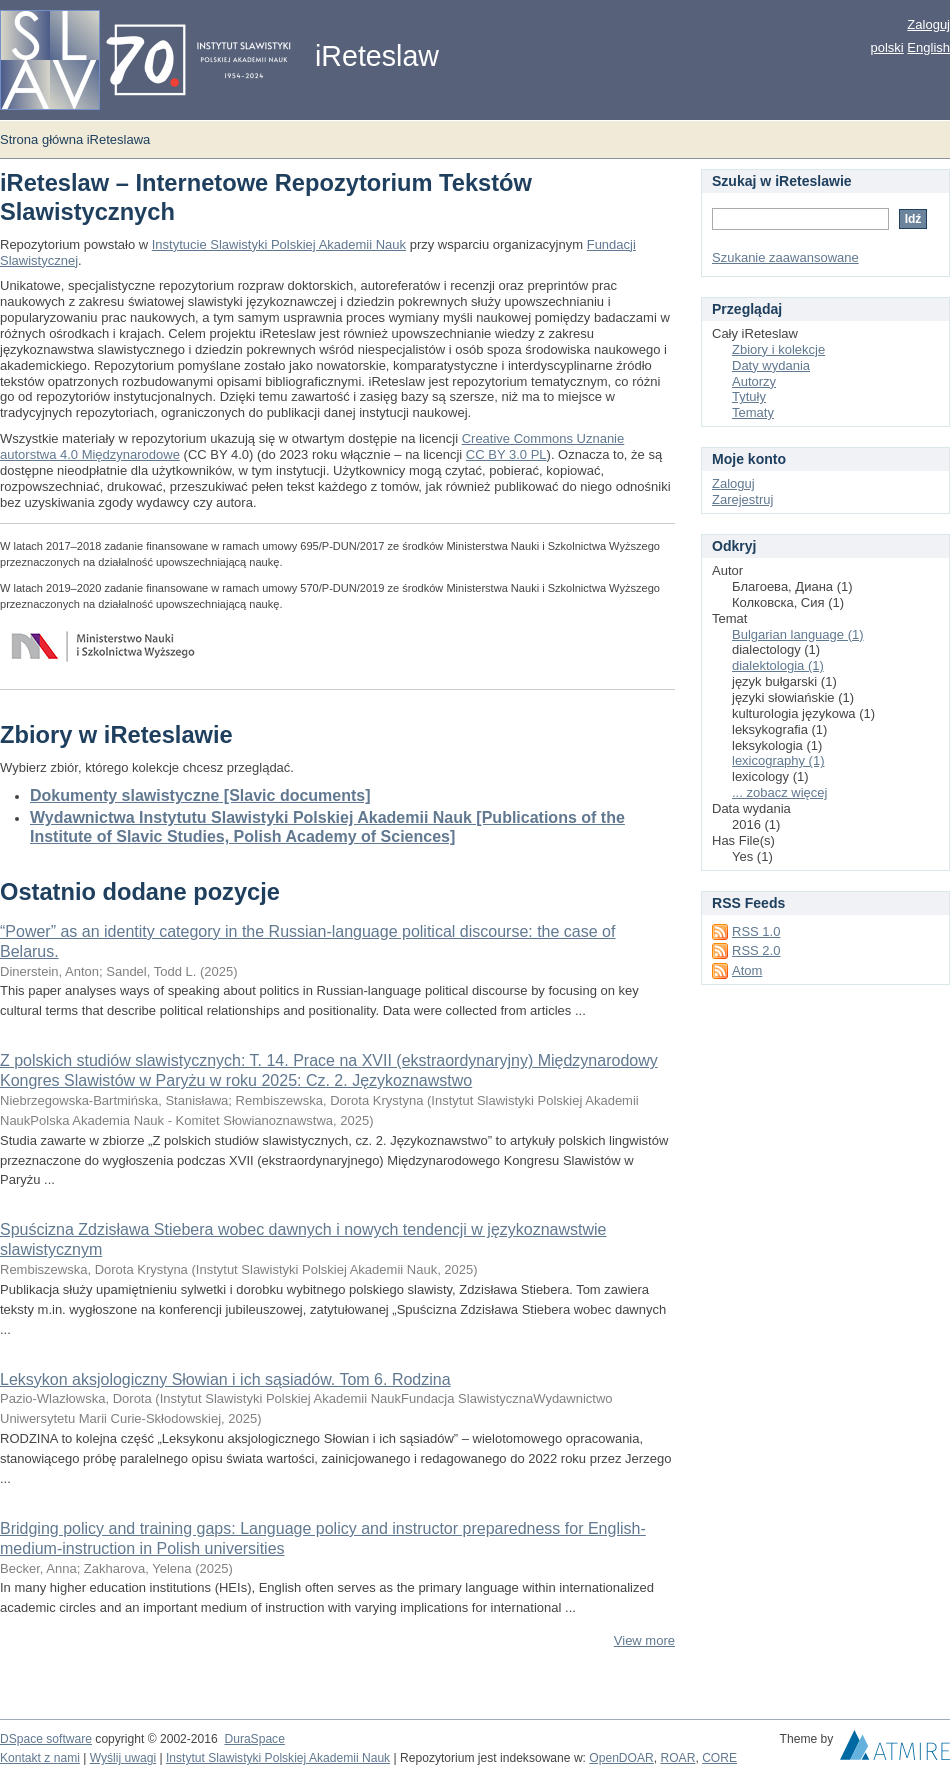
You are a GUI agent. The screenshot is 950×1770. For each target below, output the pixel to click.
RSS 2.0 (756, 950)
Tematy (753, 412)
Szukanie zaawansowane (785, 257)
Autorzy (754, 381)
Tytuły (749, 396)
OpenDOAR (621, 1758)
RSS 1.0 (756, 931)
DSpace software (46, 1739)
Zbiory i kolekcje (778, 349)
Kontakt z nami (40, 1758)
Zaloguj (928, 24)
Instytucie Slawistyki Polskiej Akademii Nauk (279, 244)
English (928, 47)
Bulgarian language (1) (798, 634)
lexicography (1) (778, 760)
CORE (719, 1758)
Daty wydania (771, 365)
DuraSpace (254, 1739)
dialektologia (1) (778, 665)
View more (644, 1640)
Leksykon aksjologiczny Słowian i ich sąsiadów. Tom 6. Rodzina (225, 1379)
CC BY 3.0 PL (506, 454)
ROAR (678, 1758)
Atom (747, 970)
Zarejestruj (742, 499)
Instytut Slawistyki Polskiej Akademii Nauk (278, 1758)
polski (886, 47)
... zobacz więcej (779, 792)
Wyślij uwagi (123, 1758)
